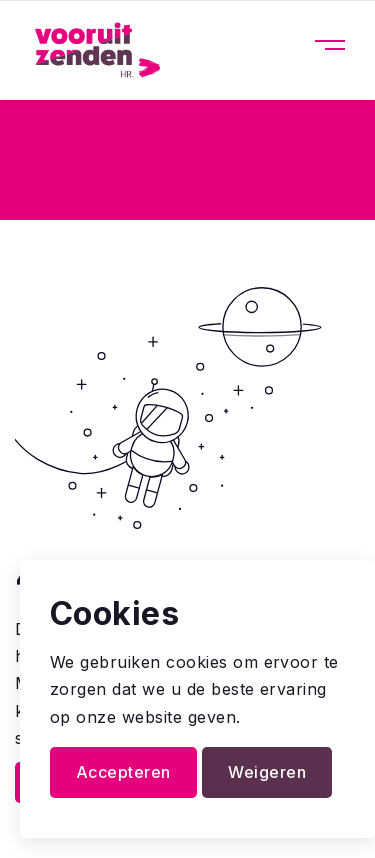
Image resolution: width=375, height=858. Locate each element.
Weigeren (267, 772)
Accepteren (123, 772)
